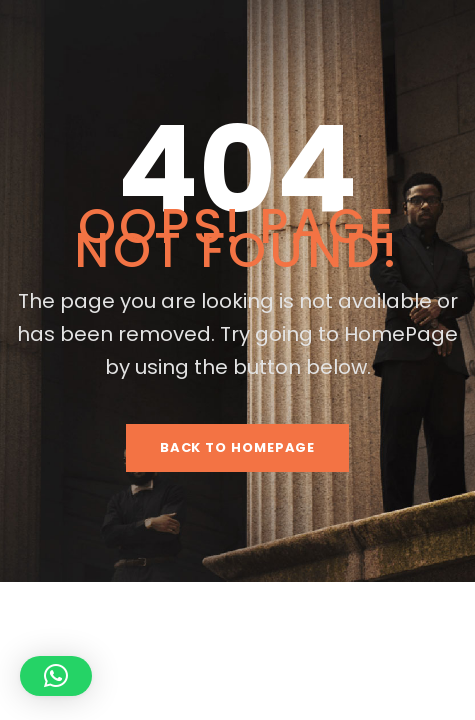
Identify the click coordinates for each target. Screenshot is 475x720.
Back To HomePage (238, 447)
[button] (56, 676)
